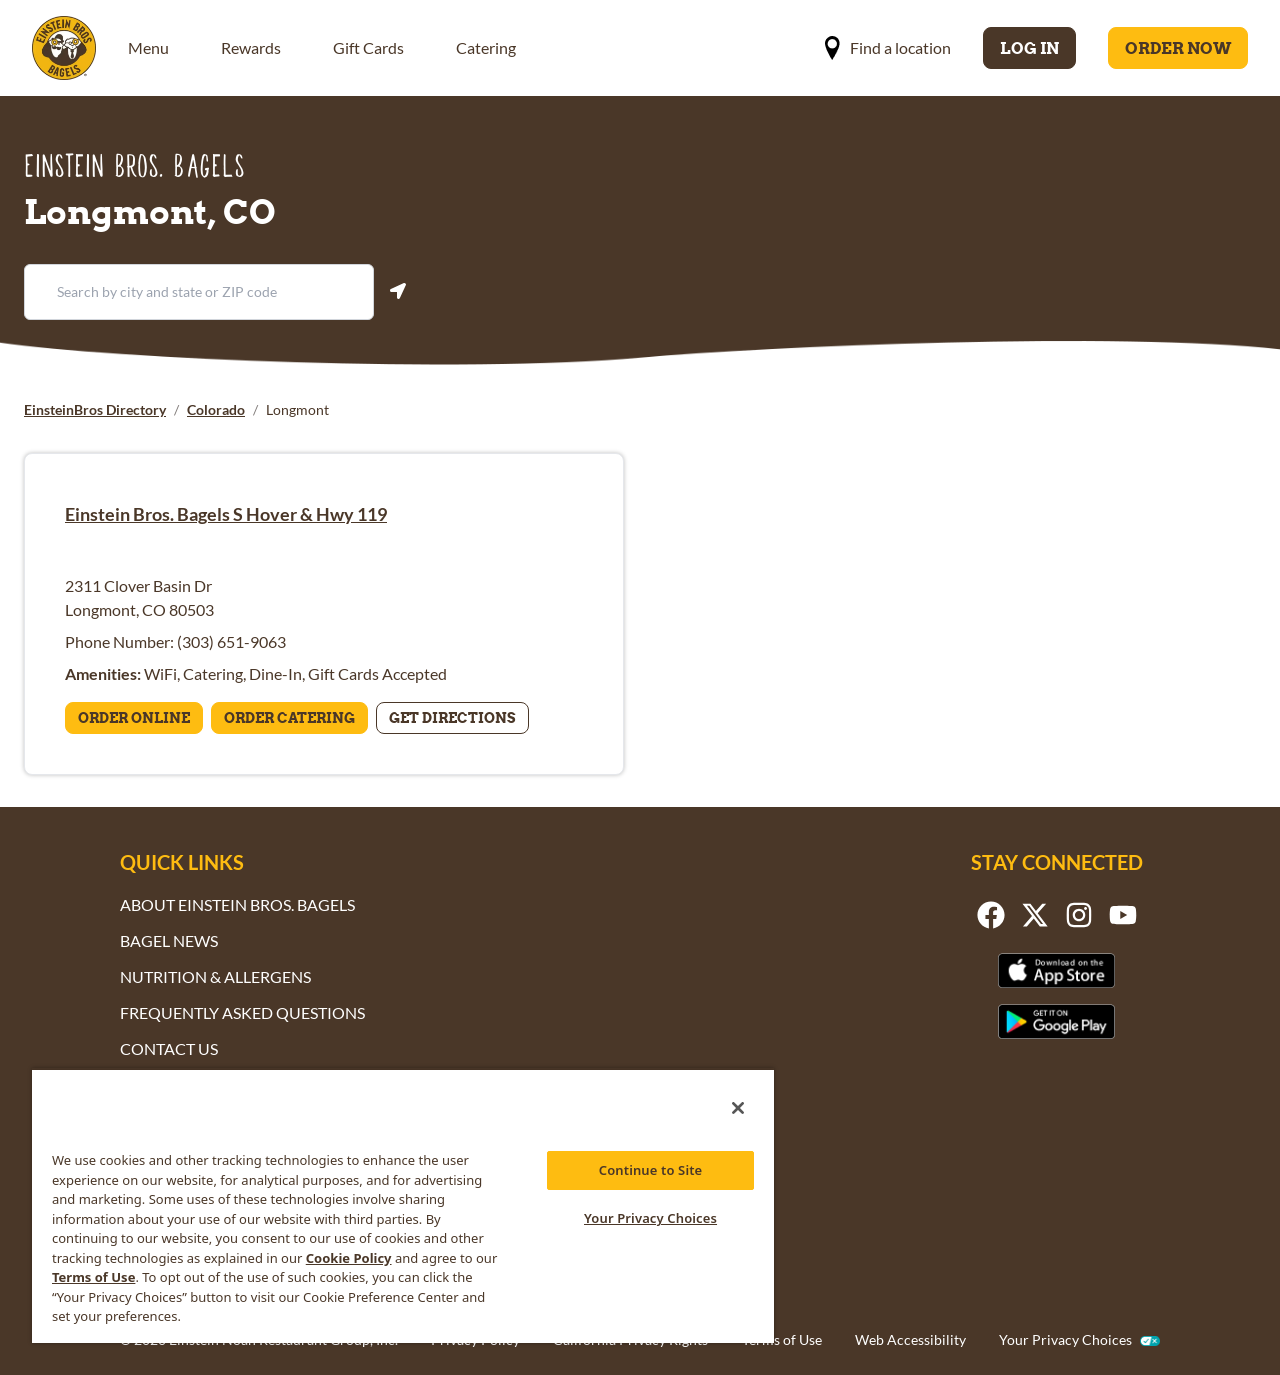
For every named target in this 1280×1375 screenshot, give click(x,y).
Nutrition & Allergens (215, 976)
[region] (403, 1205)
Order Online (134, 718)
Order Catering (289, 718)
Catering (486, 47)
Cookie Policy (349, 1258)
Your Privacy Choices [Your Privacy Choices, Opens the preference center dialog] (650, 1218)
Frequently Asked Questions (242, 1012)
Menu (148, 47)
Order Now (1178, 48)
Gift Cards (368, 47)
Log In (1029, 48)
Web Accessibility (910, 1339)
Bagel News (169, 940)
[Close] (738, 1108)
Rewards (251, 47)
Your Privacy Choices (1065, 1340)
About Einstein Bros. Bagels (237, 904)
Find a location (887, 48)
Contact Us (169, 1048)
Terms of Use (782, 1339)
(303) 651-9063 (231, 641)
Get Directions (452, 718)
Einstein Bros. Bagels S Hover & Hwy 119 (226, 514)
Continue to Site (651, 1170)
